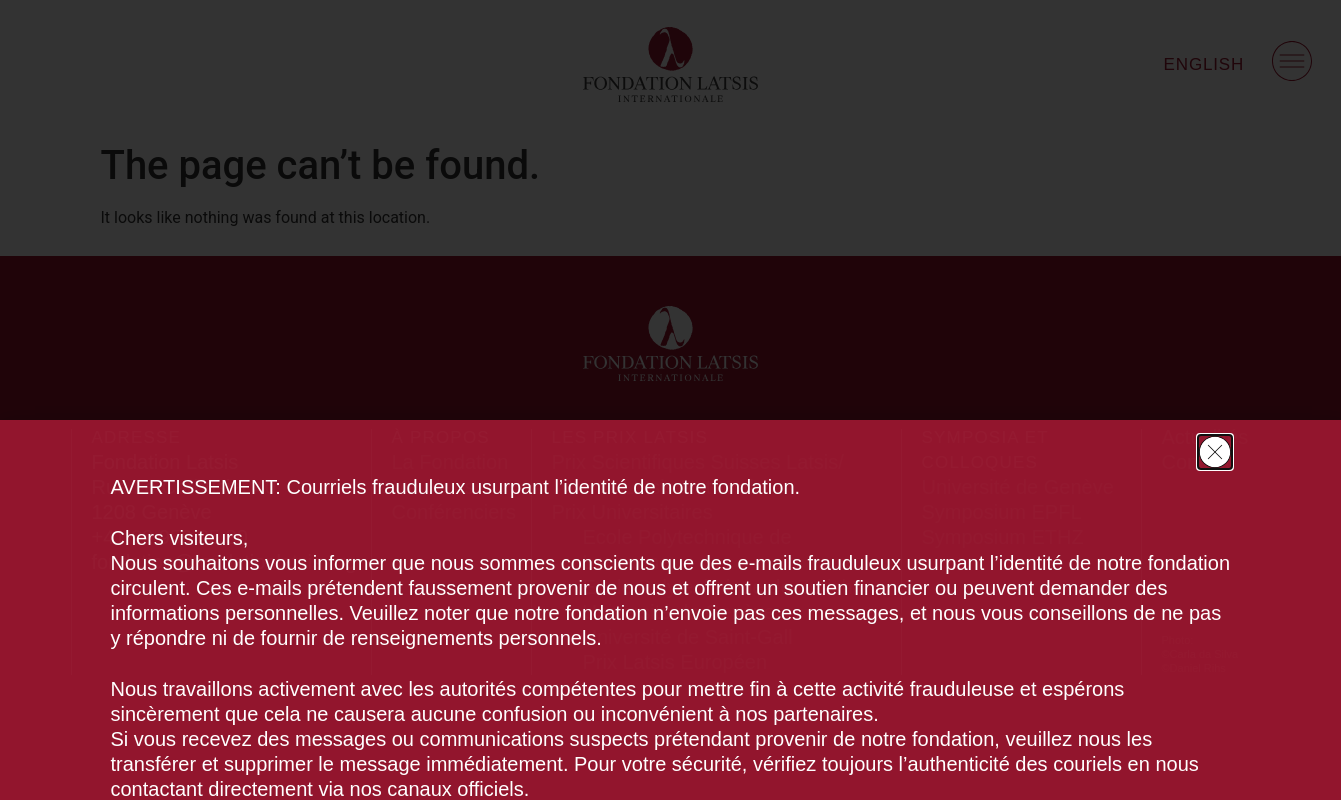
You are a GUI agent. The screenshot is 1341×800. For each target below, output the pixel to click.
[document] (670, 400)
